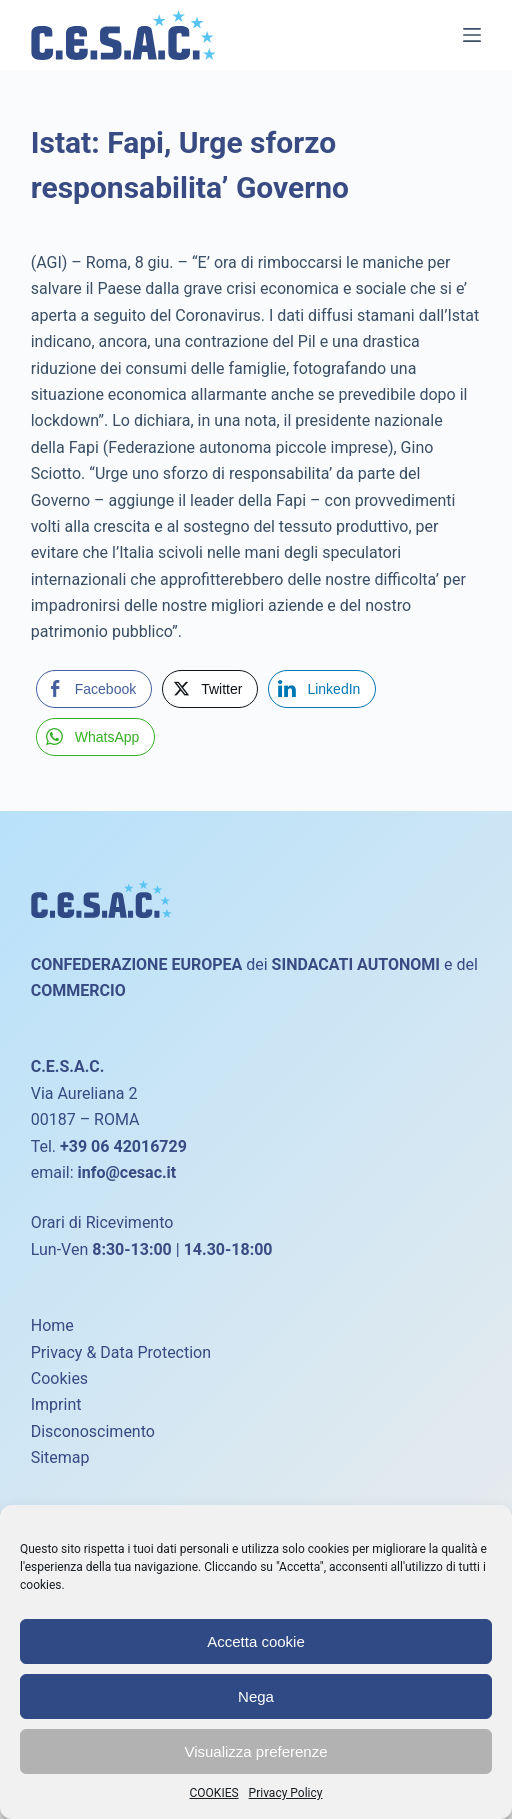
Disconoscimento (93, 1431)
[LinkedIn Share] (322, 689)
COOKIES (214, 1793)
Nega (256, 1696)
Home (52, 1325)
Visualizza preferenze (255, 1751)
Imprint (56, 1404)
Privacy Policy (286, 1793)
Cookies (59, 1378)
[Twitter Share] (210, 689)
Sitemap (60, 1457)
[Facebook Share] (94, 689)
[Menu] (472, 35)
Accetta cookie (256, 1641)
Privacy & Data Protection (121, 1352)
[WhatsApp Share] (96, 737)
